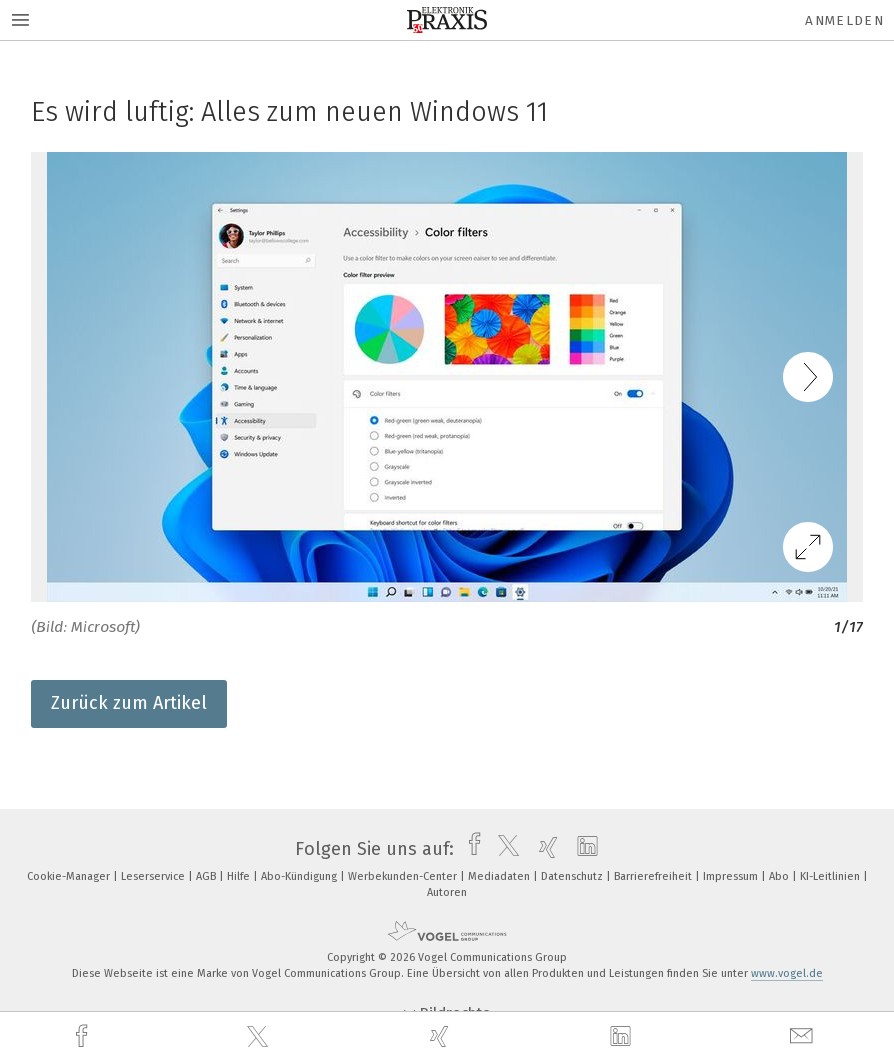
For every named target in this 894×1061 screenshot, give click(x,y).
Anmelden (844, 20)
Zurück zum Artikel (129, 703)
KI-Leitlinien (831, 876)
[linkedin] (623, 1037)
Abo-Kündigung (300, 876)
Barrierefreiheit (654, 876)
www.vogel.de (787, 973)
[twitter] (260, 1037)
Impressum (732, 876)
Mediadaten (500, 876)
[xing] (442, 1036)
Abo (780, 876)
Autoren (447, 892)
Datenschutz (573, 876)
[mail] (804, 1036)
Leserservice (154, 876)
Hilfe (240, 876)
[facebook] (84, 1036)
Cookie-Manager (70, 876)
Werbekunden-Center (404, 876)
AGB (207, 876)
